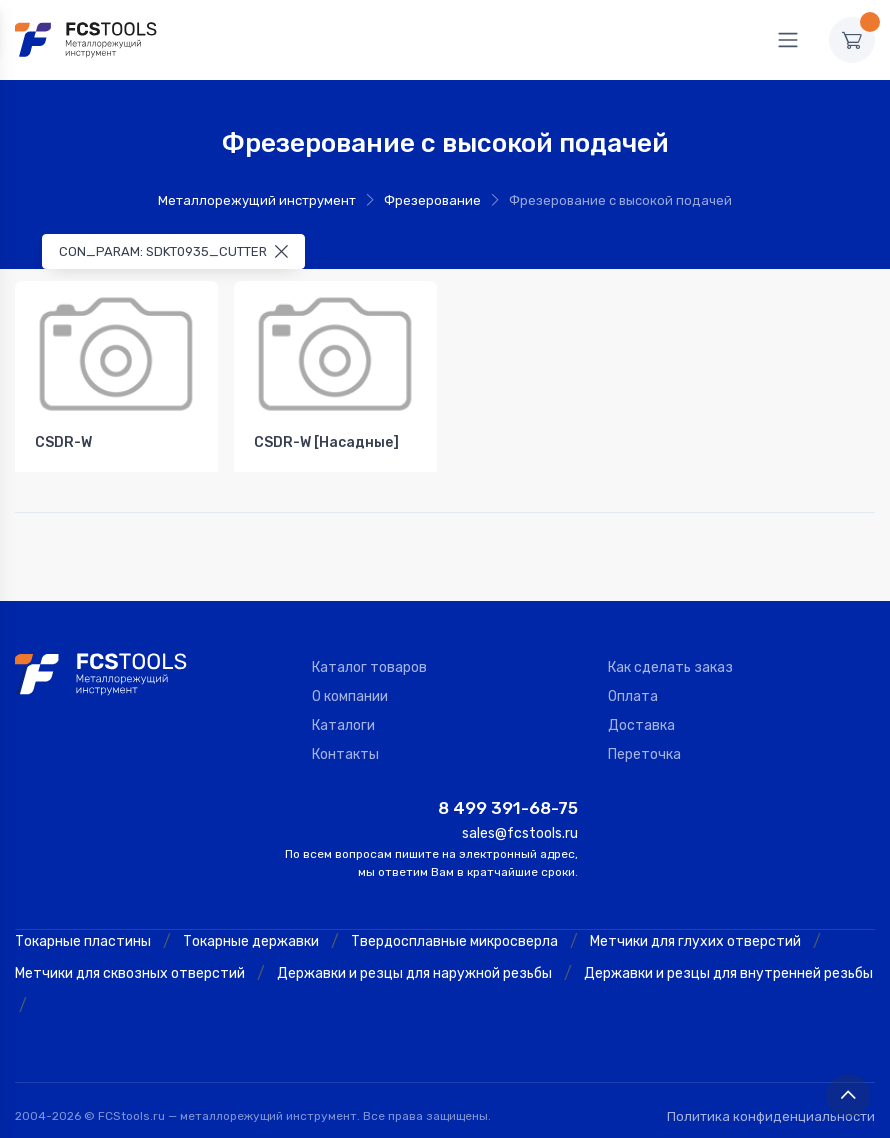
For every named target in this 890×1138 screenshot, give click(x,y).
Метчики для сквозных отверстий (130, 973)
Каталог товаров (369, 667)
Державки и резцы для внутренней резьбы (728, 973)
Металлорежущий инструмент (257, 200)
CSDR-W (63, 442)
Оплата (633, 696)
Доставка (641, 725)
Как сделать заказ (670, 667)
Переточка (644, 754)
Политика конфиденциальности (771, 1116)
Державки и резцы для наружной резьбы (414, 973)
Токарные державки (251, 941)
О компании (350, 696)
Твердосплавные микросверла (454, 941)
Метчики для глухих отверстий (695, 941)
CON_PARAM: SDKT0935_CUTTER (173, 251)
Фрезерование (432, 200)
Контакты (345, 754)
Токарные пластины (83, 941)
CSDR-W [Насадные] (326, 442)
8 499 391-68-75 (508, 808)
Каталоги (343, 725)
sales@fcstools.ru (520, 833)
